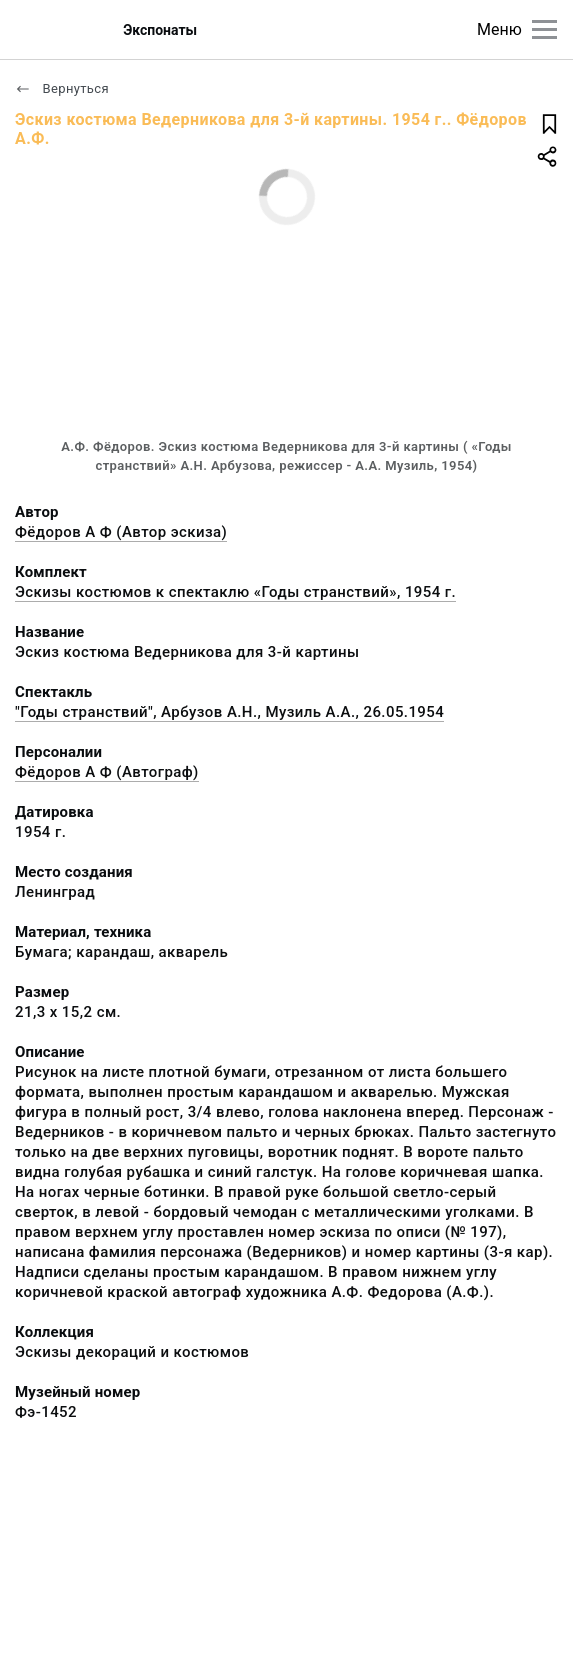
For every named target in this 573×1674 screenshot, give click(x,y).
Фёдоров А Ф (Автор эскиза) (121, 532)
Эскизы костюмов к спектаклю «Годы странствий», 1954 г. (235, 592)
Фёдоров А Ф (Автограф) (107, 772)
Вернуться (62, 88)
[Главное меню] (544, 29)
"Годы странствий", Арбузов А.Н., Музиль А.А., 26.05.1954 (229, 712)
